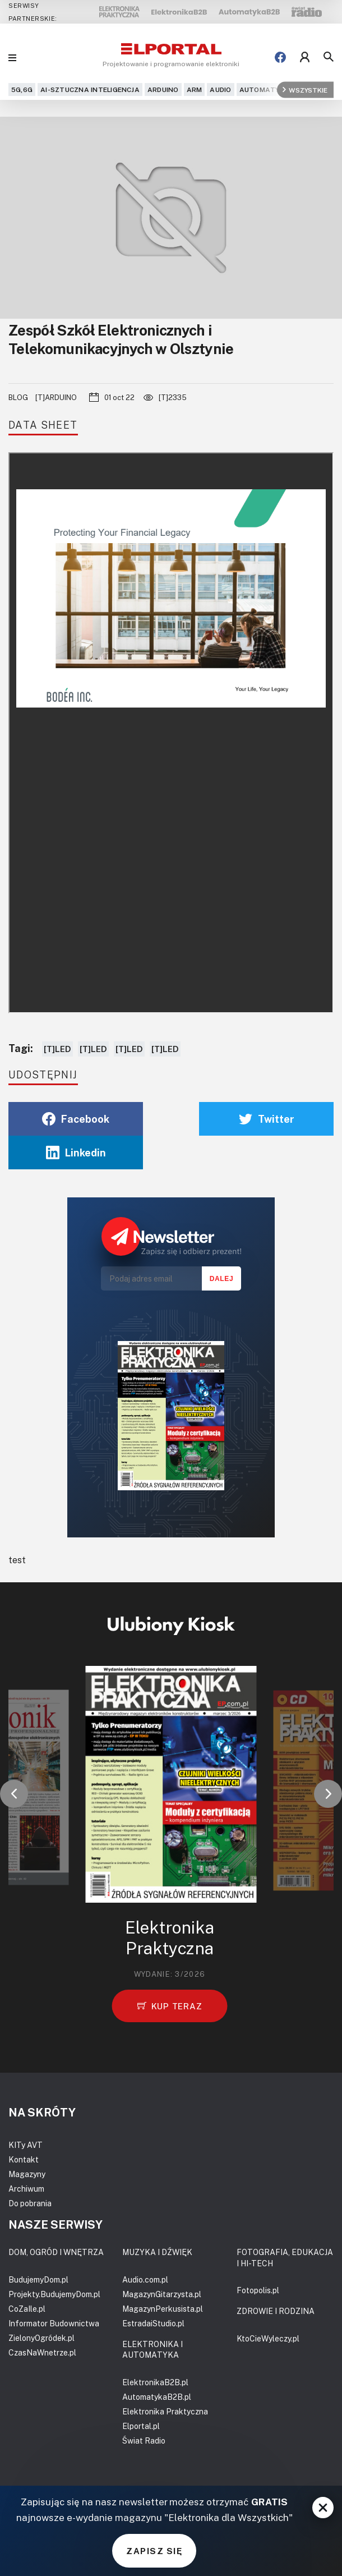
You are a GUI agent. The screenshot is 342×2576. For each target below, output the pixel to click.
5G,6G (22, 89)
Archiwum (26, 2188)
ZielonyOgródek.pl (41, 2338)
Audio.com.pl (145, 2279)
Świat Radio (143, 2440)
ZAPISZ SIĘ (154, 2551)
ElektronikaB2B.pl (155, 2382)
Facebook (75, 1119)
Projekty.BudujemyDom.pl (54, 2294)
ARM (194, 89)
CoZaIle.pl (26, 2308)
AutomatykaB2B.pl (156, 2396)
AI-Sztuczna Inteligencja (90, 89)
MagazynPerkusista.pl (162, 2308)
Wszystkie (305, 89)
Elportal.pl (141, 2426)
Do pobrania (30, 2203)
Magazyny (26, 2174)
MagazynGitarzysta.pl (161, 2294)
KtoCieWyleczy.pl (268, 2338)
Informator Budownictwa (53, 2323)
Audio (220, 89)
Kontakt (23, 2159)
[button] (14, 1794)
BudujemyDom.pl (38, 2279)
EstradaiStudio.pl (153, 2323)
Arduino (163, 89)
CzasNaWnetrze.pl (42, 2352)
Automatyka (264, 89)
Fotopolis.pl (258, 2290)
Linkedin (76, 1152)
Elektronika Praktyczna (165, 2411)
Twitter (266, 1119)
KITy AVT (25, 2145)
